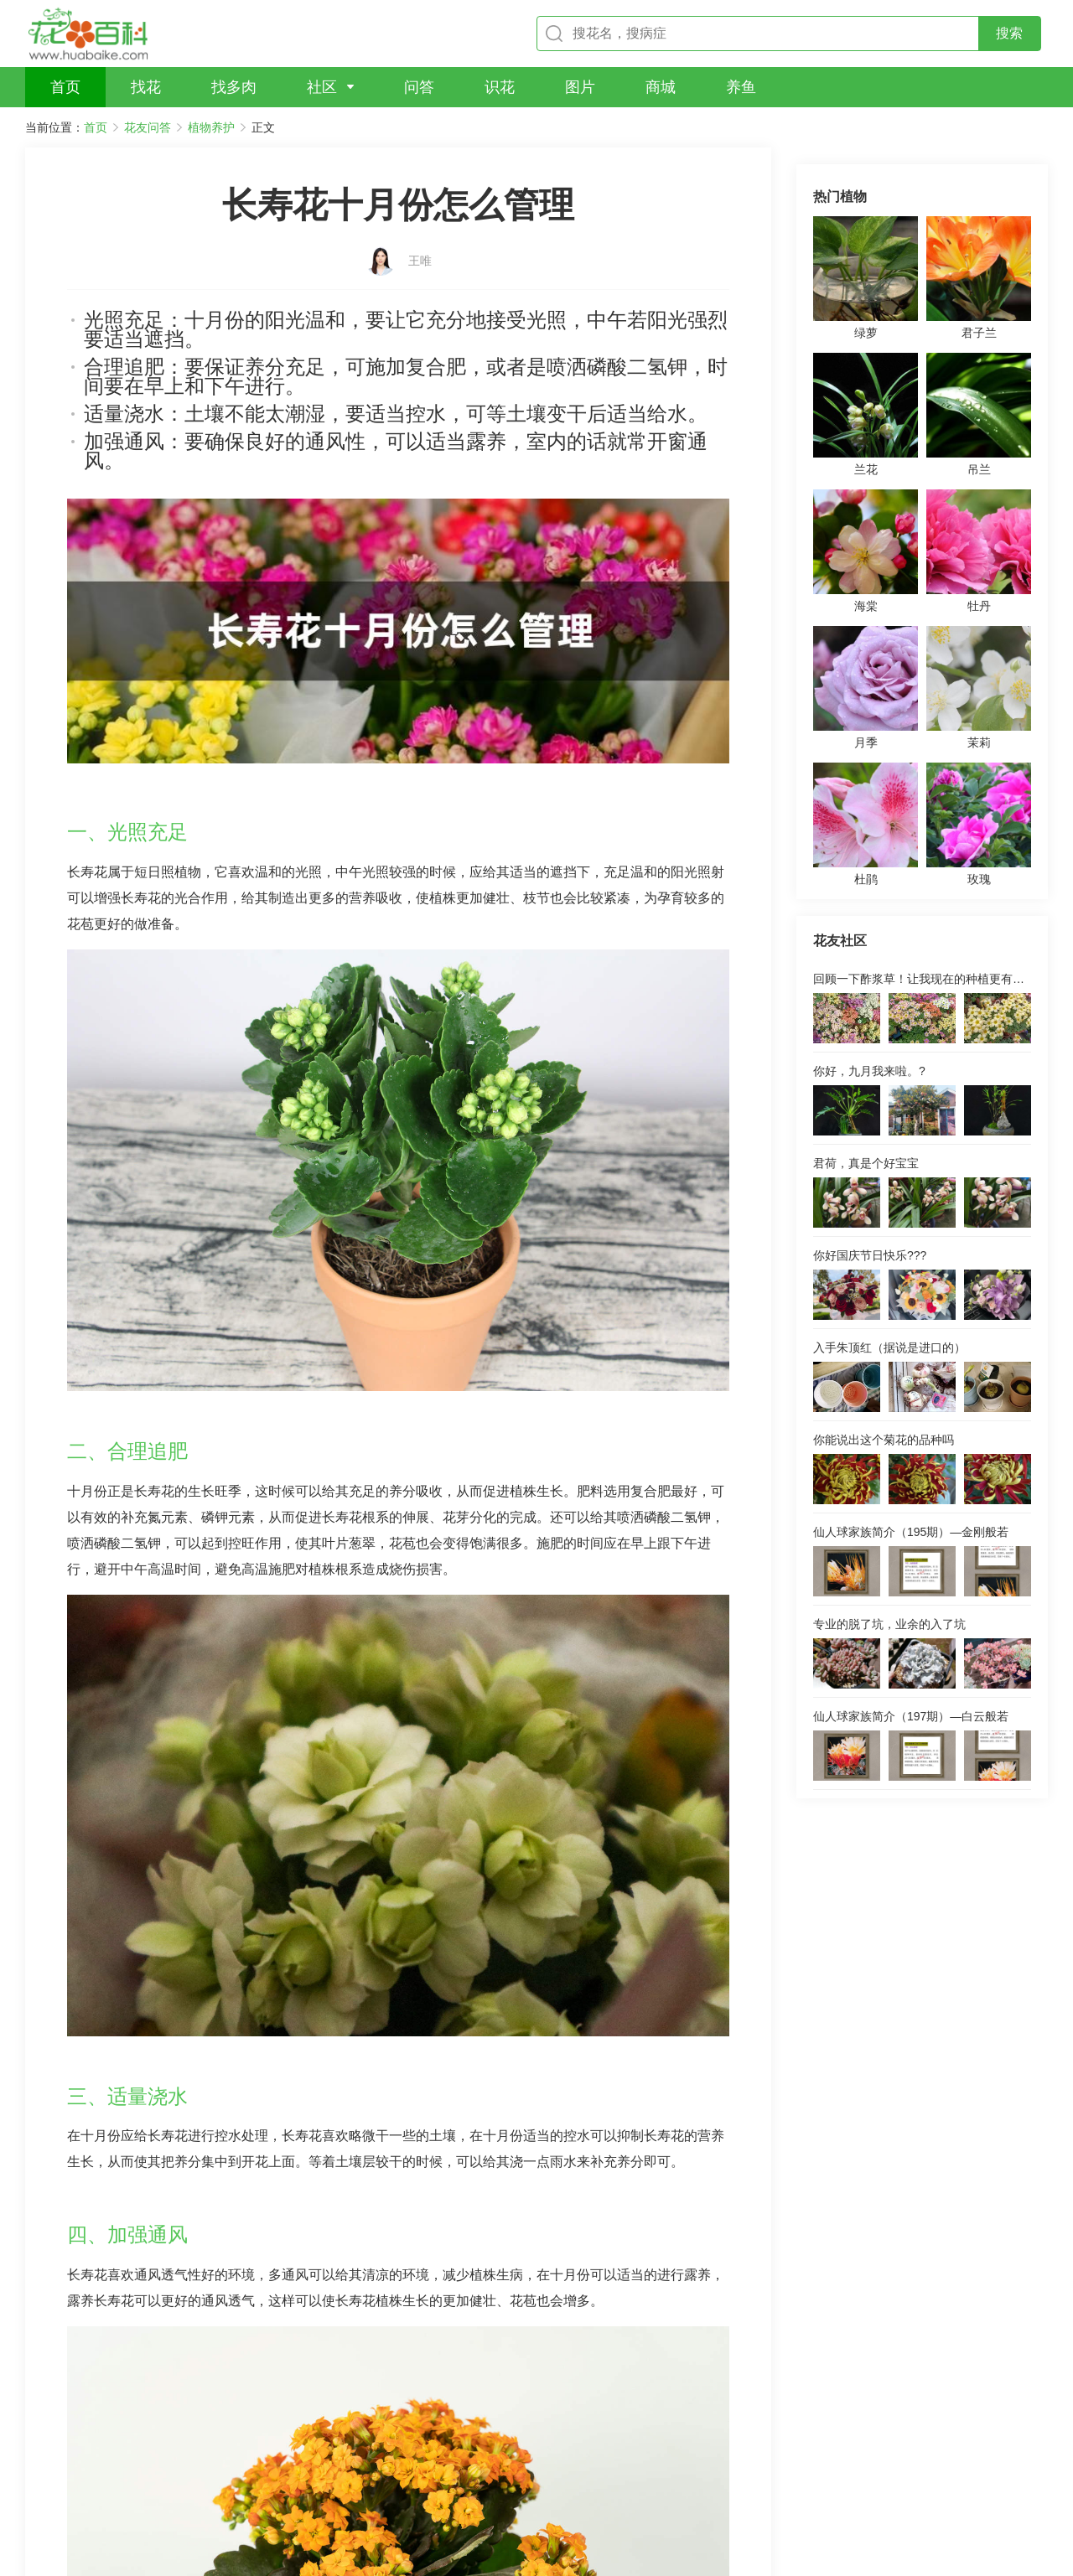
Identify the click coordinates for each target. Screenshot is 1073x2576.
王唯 (420, 232)
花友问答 (147, 127)
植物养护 (211, 127)
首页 (95, 127)
